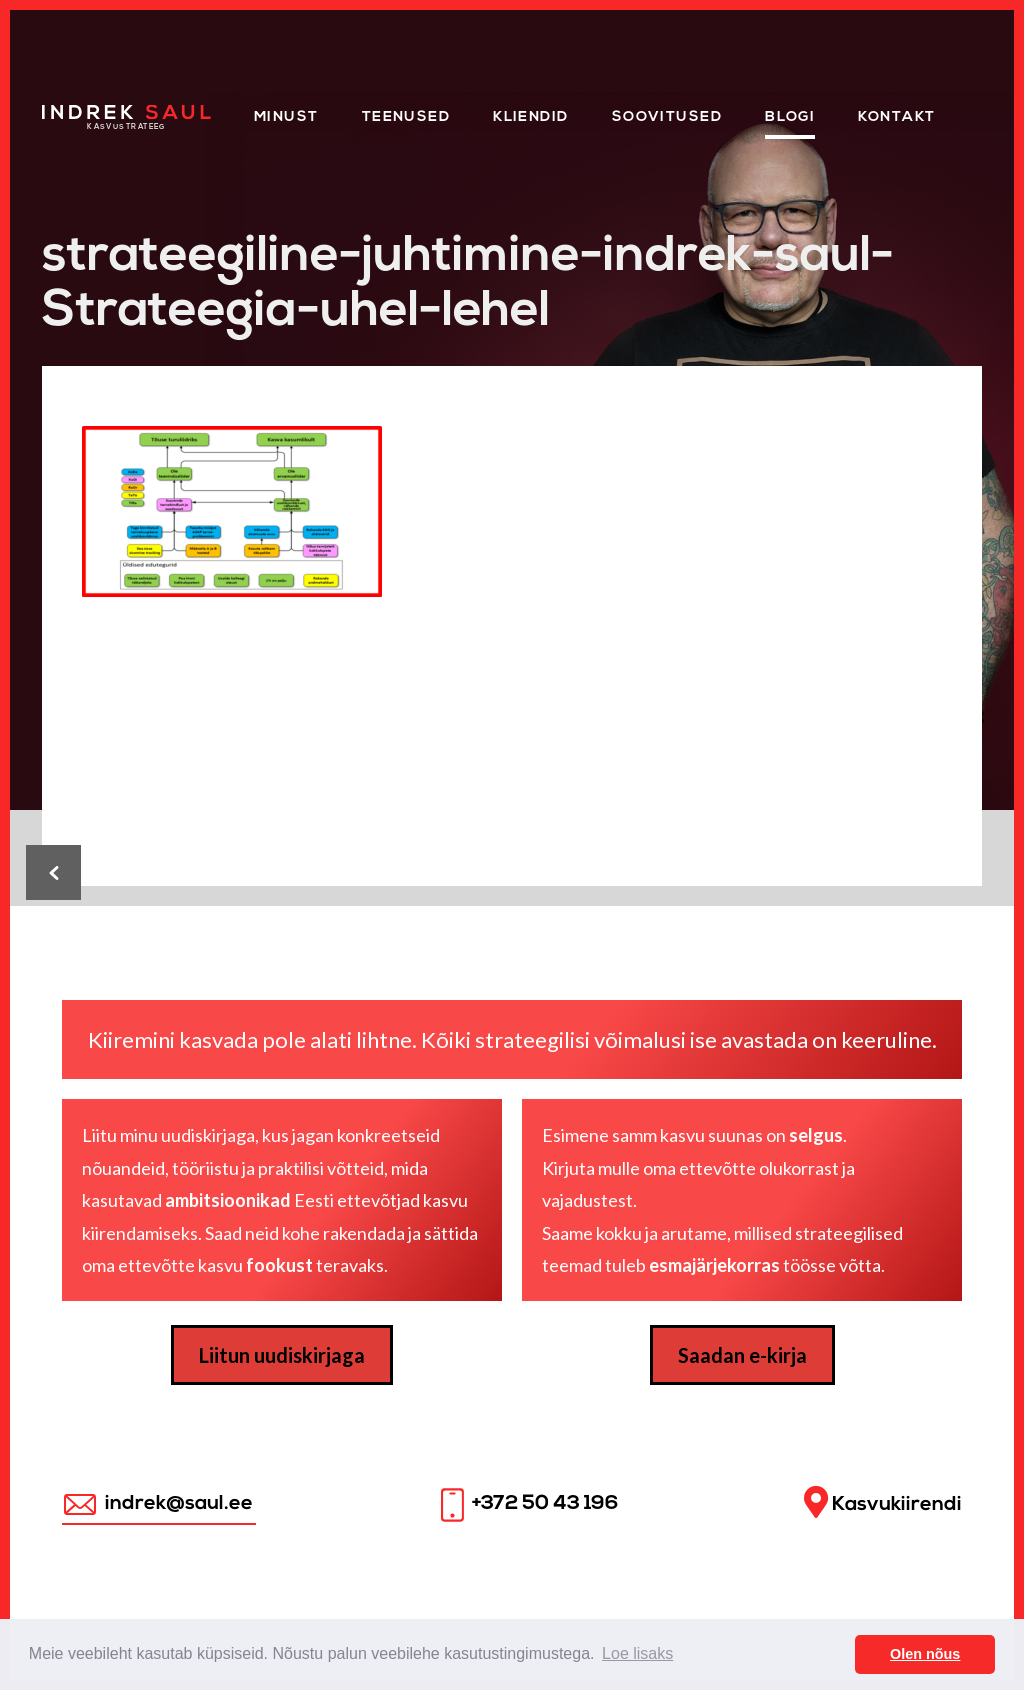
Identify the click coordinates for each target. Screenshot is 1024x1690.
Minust (286, 117)
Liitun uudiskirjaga (282, 1355)
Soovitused (667, 117)
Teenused (406, 117)
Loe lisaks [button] (637, 1653)
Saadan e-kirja (742, 1355)
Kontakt (896, 117)
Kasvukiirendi (883, 1502)
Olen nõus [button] (925, 1654)
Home (66, 111)
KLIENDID (531, 117)
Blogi (790, 117)
